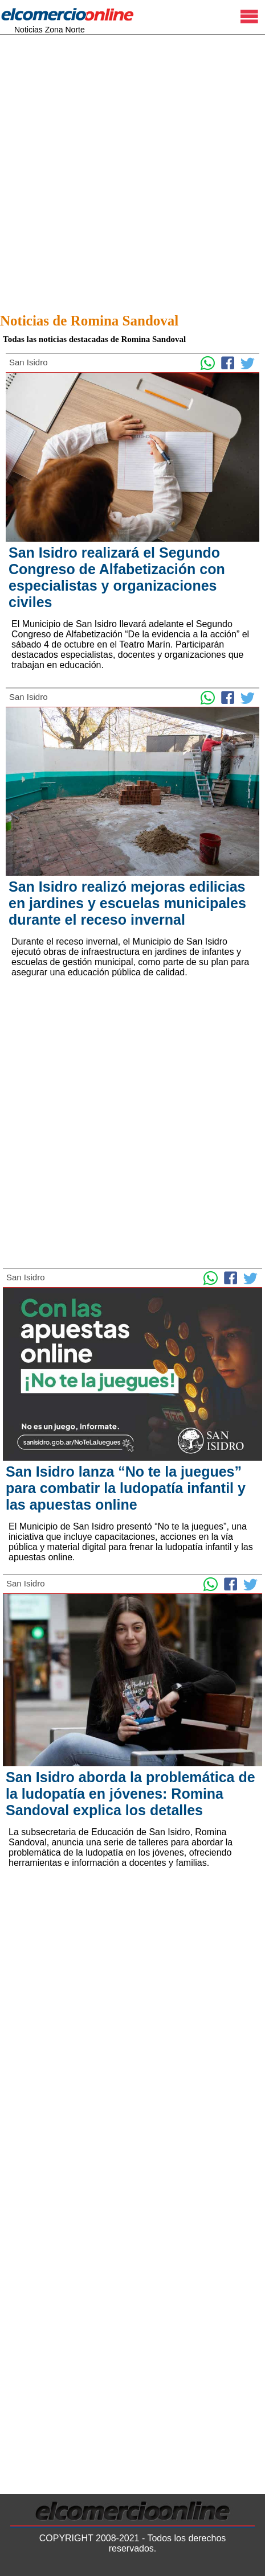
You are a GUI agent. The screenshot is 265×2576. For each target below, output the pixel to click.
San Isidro (28, 362)
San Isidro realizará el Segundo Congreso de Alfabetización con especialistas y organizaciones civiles (117, 577)
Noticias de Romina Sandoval (89, 320)
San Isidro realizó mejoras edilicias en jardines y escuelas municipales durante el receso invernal (127, 903)
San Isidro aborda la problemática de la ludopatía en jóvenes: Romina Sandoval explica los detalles (130, 1793)
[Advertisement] (132, 170)
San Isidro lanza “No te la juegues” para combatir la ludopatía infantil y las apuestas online (126, 1488)
